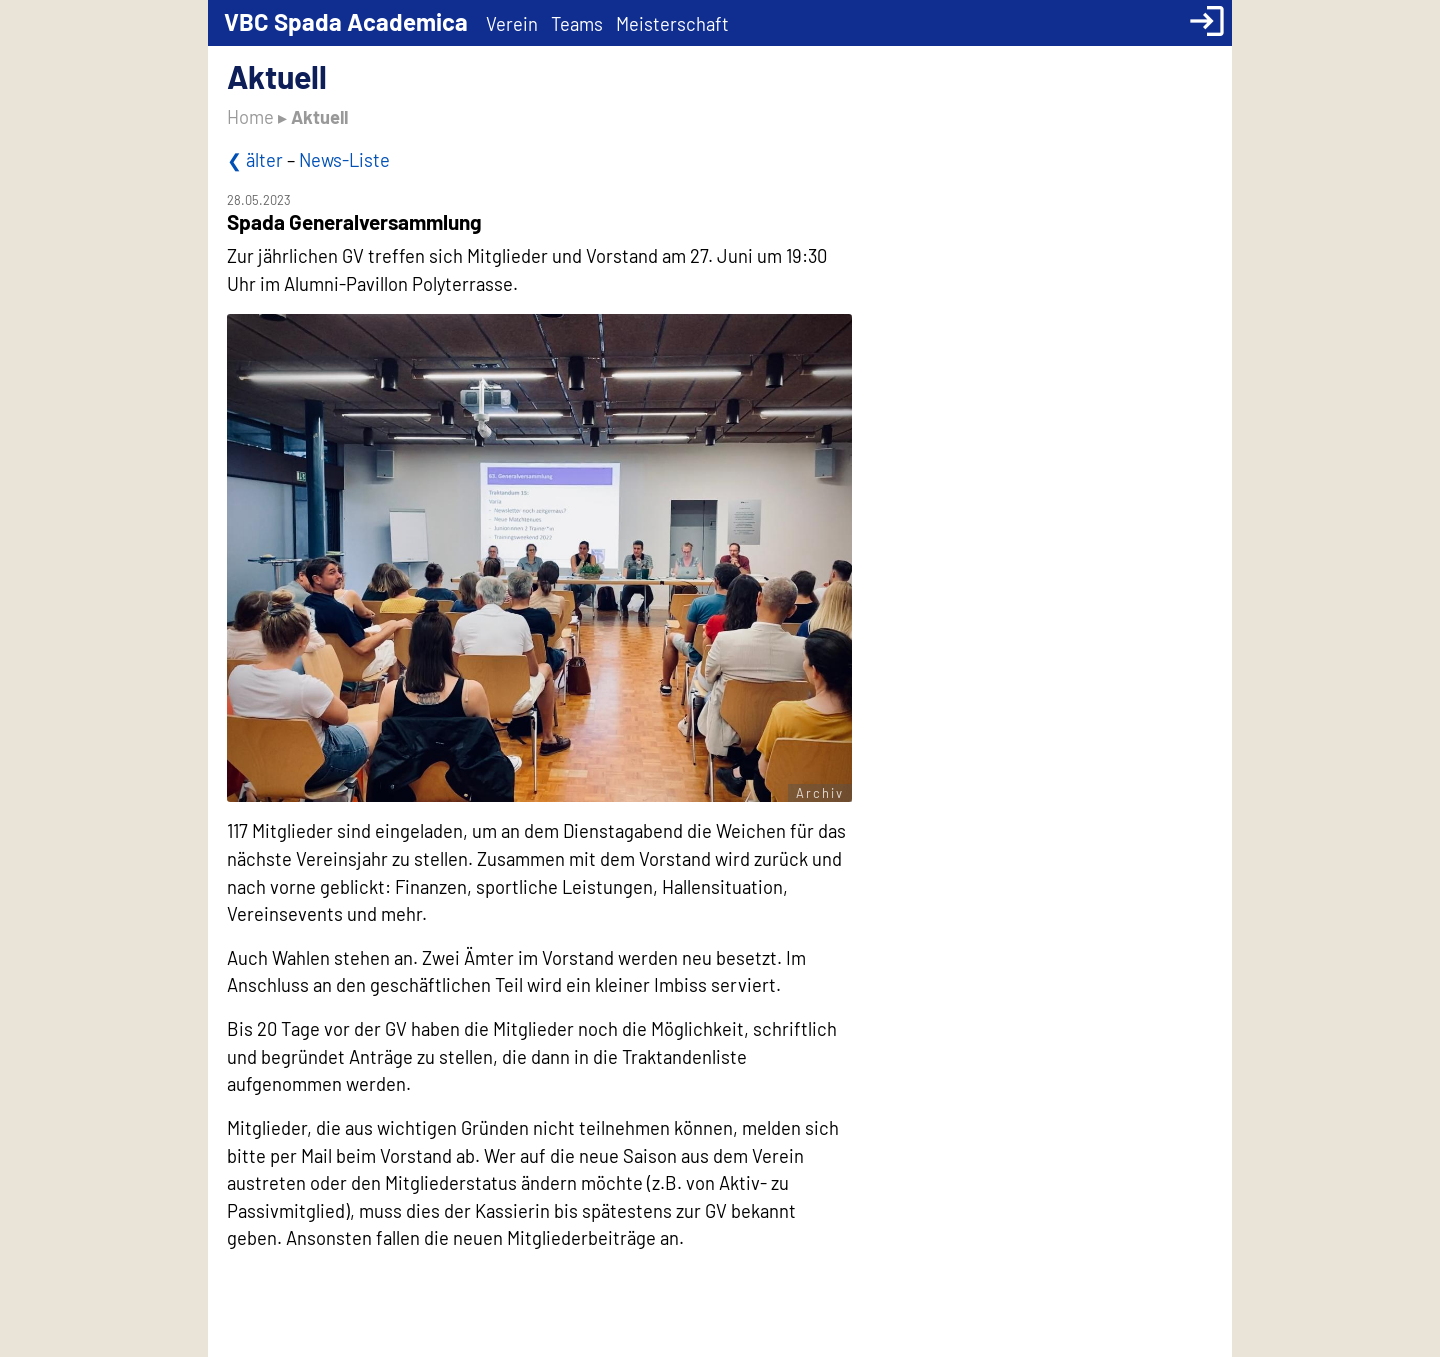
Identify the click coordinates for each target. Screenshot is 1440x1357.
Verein (512, 24)
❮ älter (255, 160)
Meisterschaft (672, 24)
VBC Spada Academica (346, 21)
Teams (577, 24)
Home (250, 117)
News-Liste (344, 160)
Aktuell (319, 117)
